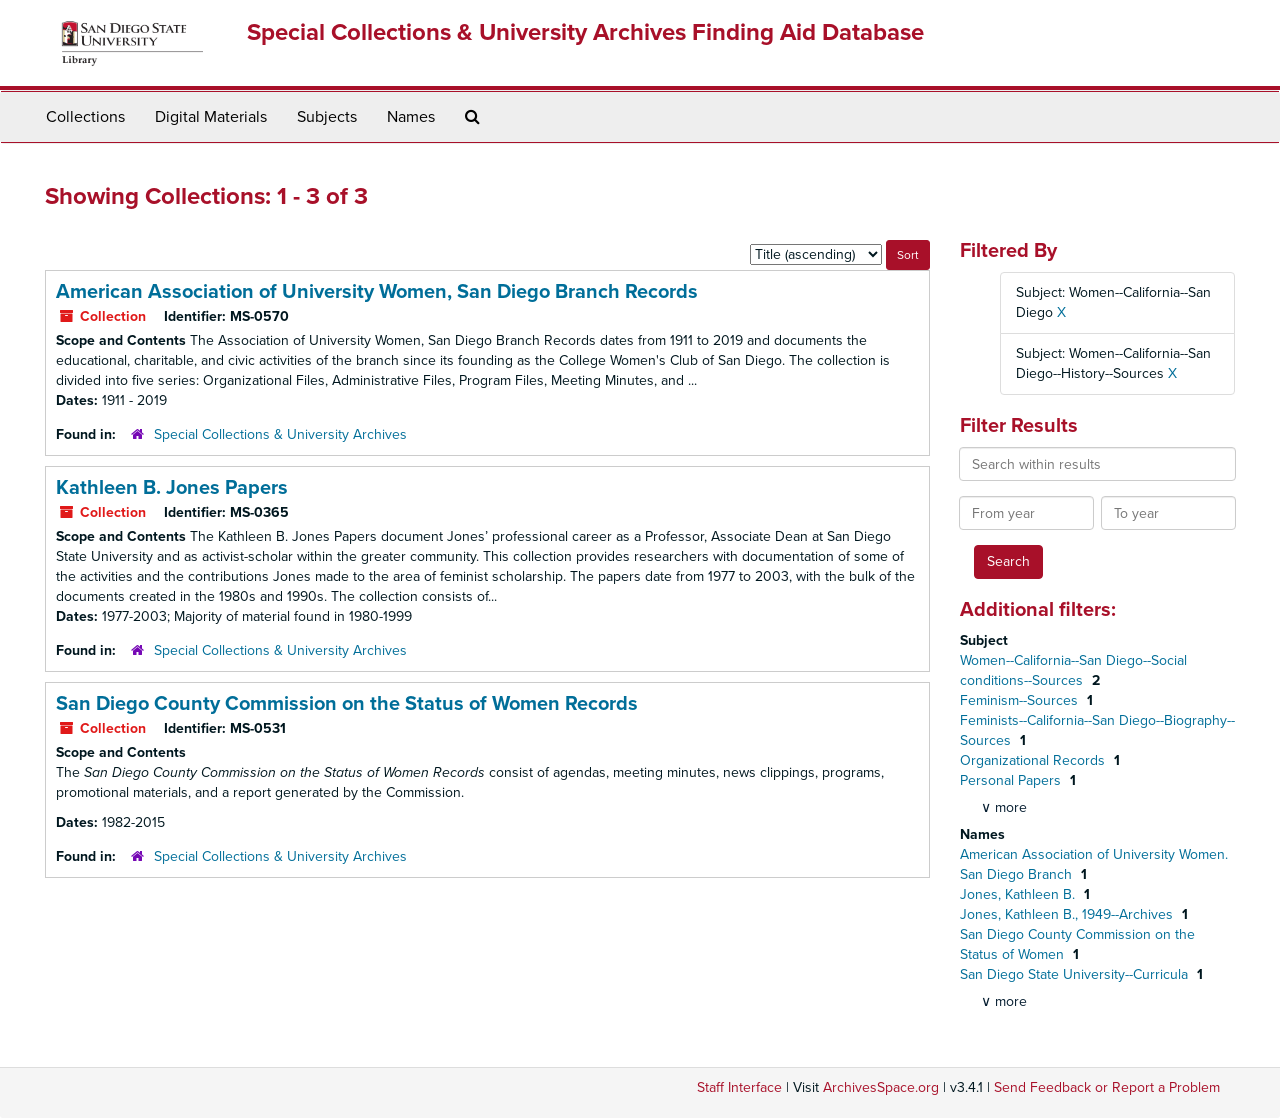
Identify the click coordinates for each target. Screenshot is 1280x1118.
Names (411, 117)
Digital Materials (211, 117)
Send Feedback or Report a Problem (1107, 1087)
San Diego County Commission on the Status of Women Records (347, 704)
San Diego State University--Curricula (1076, 974)
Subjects (327, 117)
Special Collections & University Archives (280, 434)
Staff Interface (739, 1087)
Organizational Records (1034, 760)
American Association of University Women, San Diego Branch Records (377, 292)
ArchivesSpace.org (881, 1087)
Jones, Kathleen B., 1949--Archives (1068, 914)
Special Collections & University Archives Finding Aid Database (585, 32)
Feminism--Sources (1021, 700)
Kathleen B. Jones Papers (172, 488)
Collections (85, 117)
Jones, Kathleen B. (1019, 894)
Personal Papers (1012, 780)
